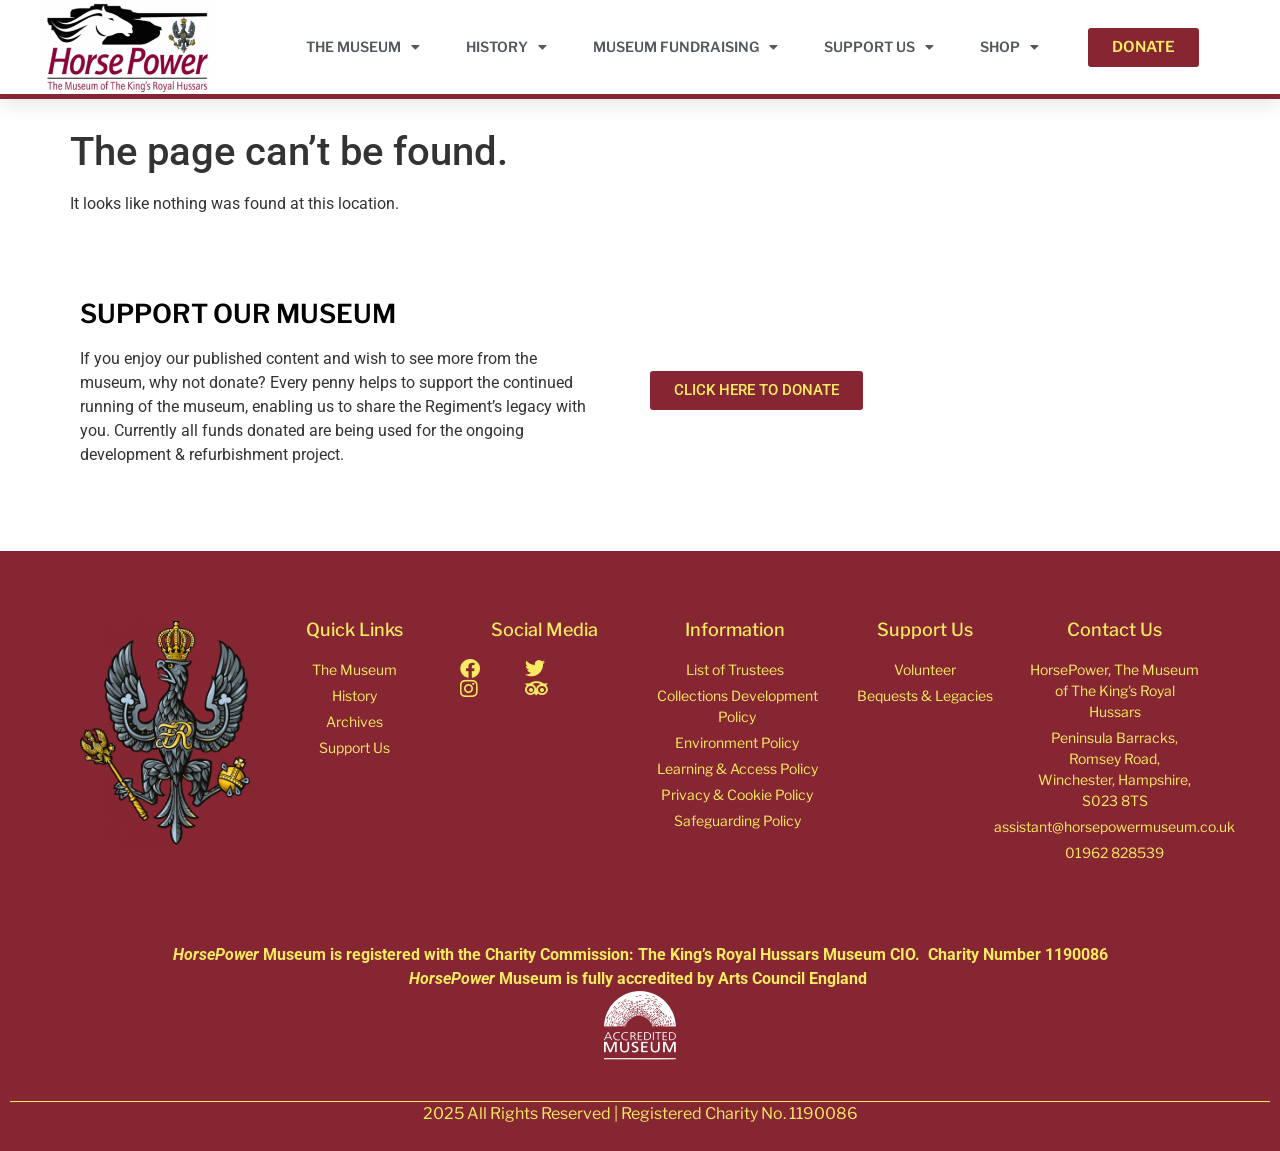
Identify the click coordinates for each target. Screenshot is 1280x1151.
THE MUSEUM (363, 47)
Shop (1009, 47)
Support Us (879, 47)
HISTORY (506, 47)
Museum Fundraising (685, 47)
